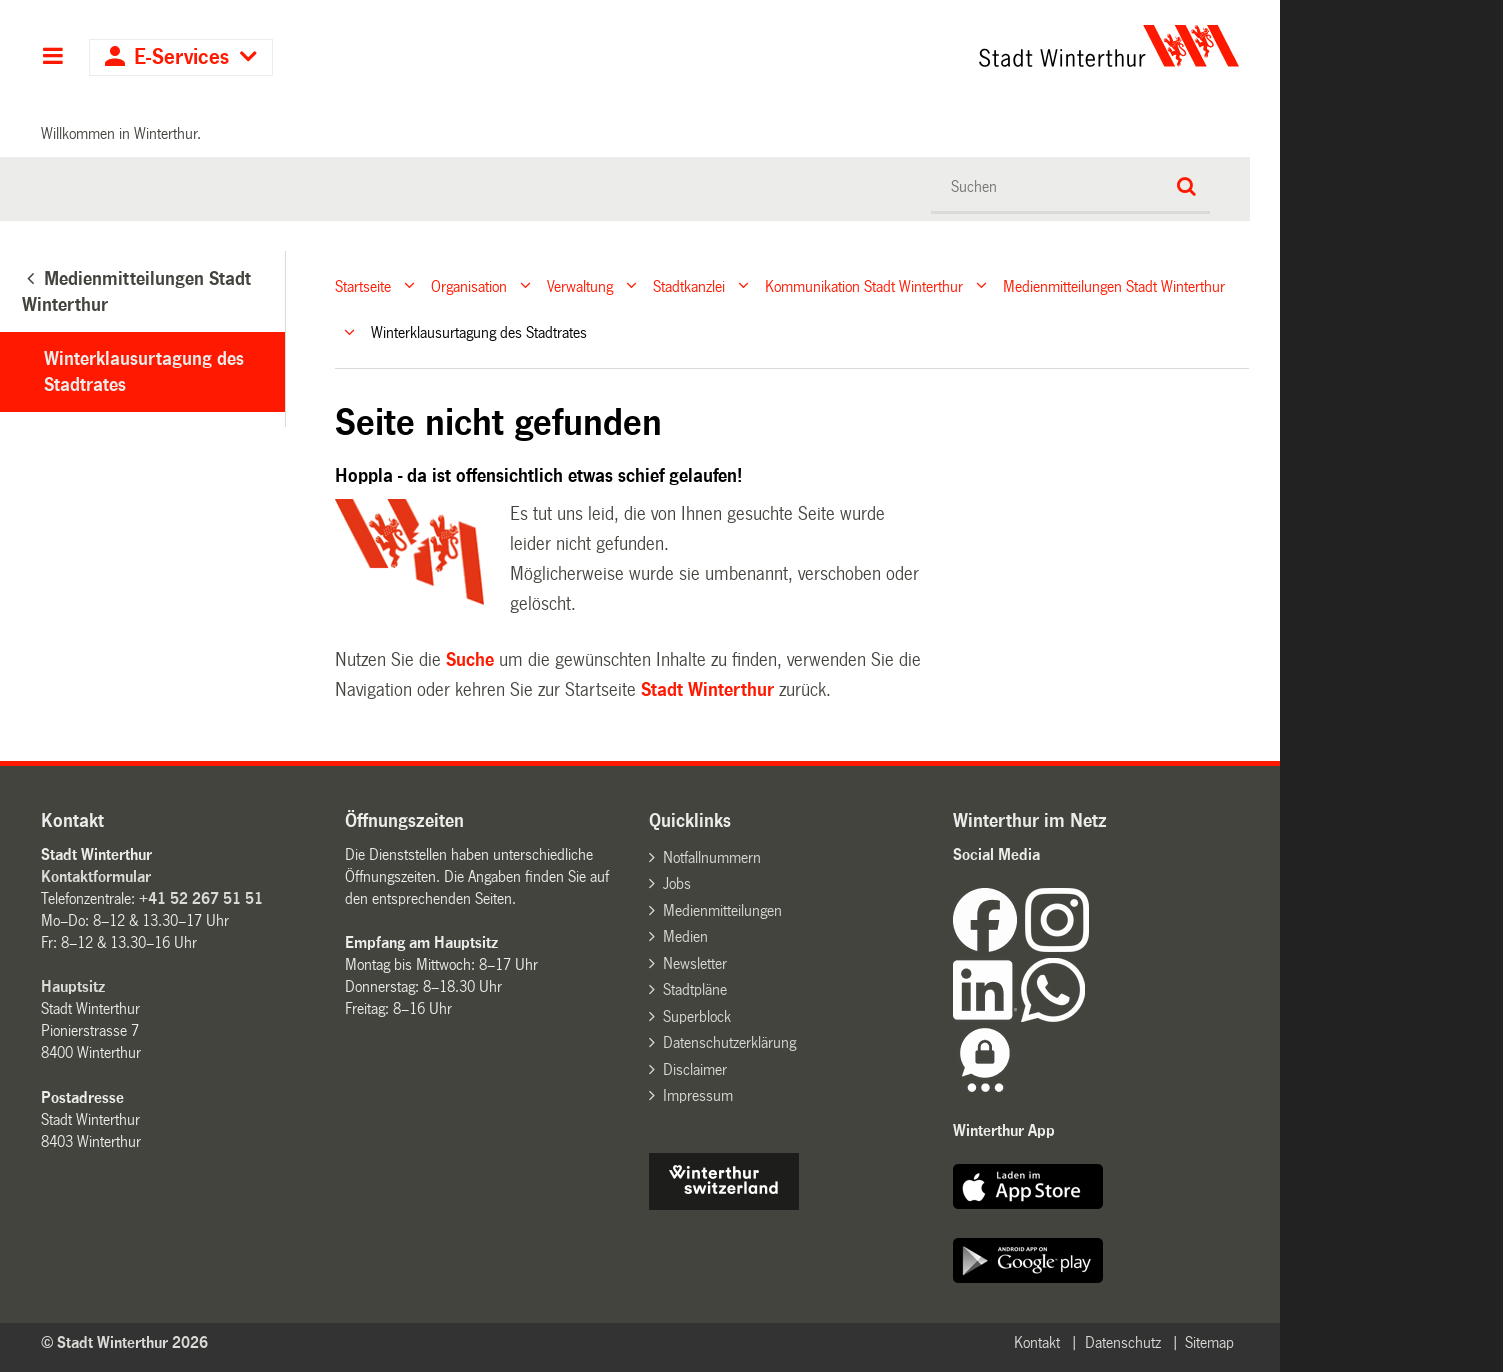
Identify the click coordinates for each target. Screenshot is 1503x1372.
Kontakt (1037, 1342)
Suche (470, 660)
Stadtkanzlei (689, 285)
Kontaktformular (96, 876)
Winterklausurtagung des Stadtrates (144, 372)
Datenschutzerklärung (729, 1042)
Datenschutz (1123, 1342)
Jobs (677, 883)
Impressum (698, 1095)
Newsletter (695, 963)
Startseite (363, 285)
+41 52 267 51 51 (201, 898)
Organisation (469, 285)
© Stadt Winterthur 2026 (124, 1342)
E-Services (181, 57)
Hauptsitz (73, 986)
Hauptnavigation (52, 58)
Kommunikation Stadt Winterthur (864, 285)
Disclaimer (695, 1069)
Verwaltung (580, 285)
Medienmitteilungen (722, 910)
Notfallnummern (712, 857)
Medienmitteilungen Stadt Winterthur (1114, 285)
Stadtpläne (695, 989)
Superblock (697, 1016)
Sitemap (1209, 1342)
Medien (685, 936)
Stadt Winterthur (707, 690)
